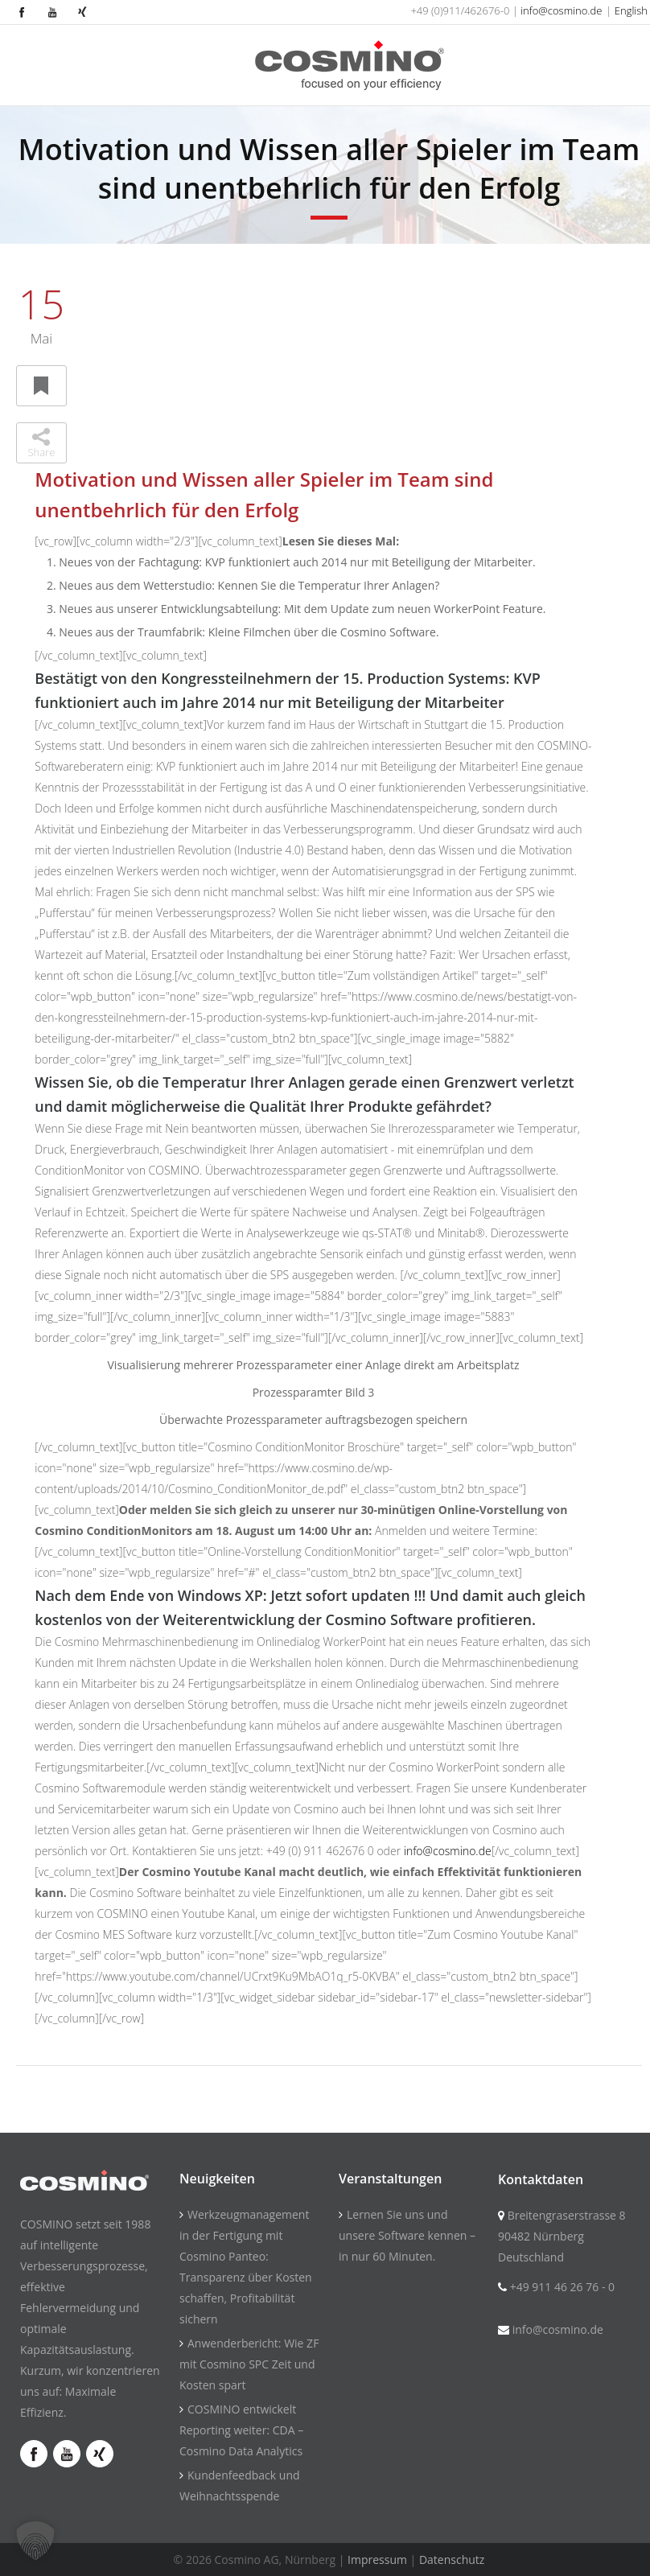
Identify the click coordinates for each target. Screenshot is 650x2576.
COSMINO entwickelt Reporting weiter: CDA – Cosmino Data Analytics (241, 2430)
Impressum (377, 2559)
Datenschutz (451, 2559)
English (631, 10)
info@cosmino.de (561, 10)
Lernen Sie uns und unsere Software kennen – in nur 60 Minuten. (407, 2235)
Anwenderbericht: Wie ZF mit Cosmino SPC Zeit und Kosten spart (249, 2364)
